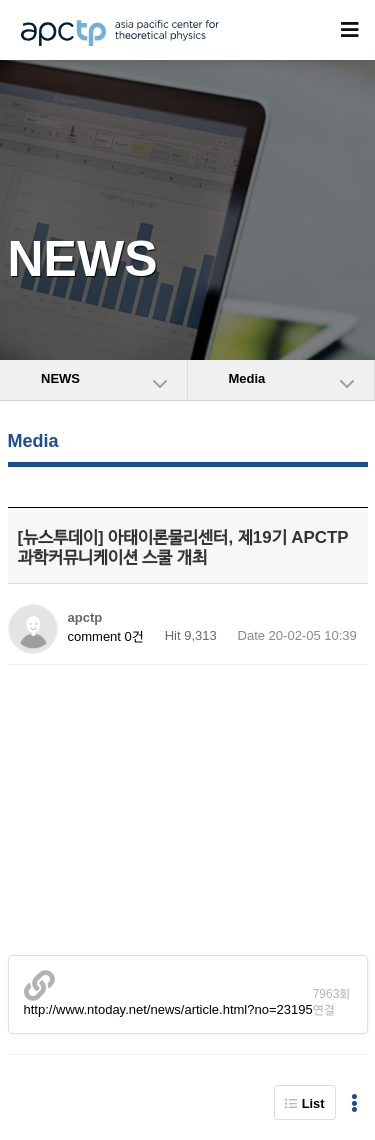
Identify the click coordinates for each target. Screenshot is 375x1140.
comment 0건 (106, 636)
